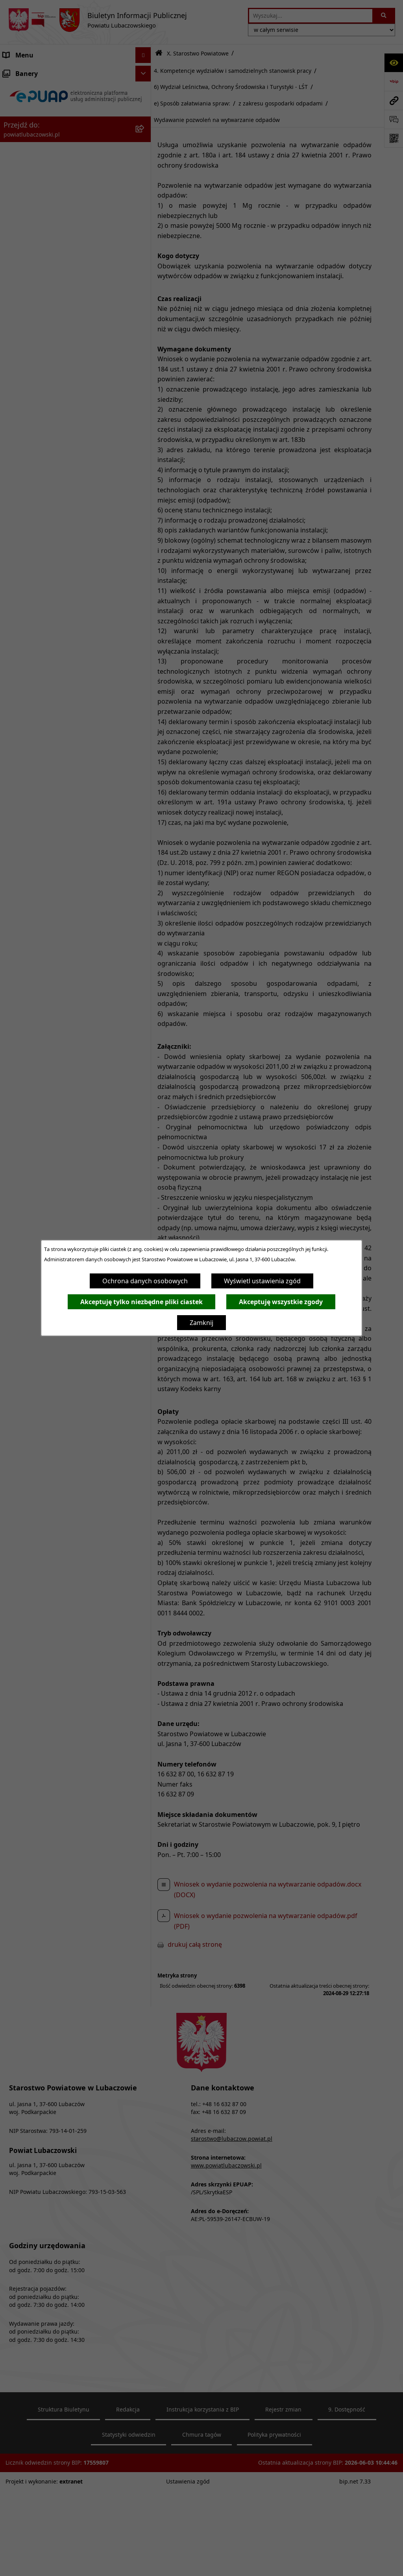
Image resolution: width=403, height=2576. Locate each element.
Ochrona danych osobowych (145, 1281)
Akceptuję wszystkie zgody (281, 1301)
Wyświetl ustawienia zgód (262, 1281)
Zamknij (201, 1322)
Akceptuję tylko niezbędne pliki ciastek (141, 1301)
